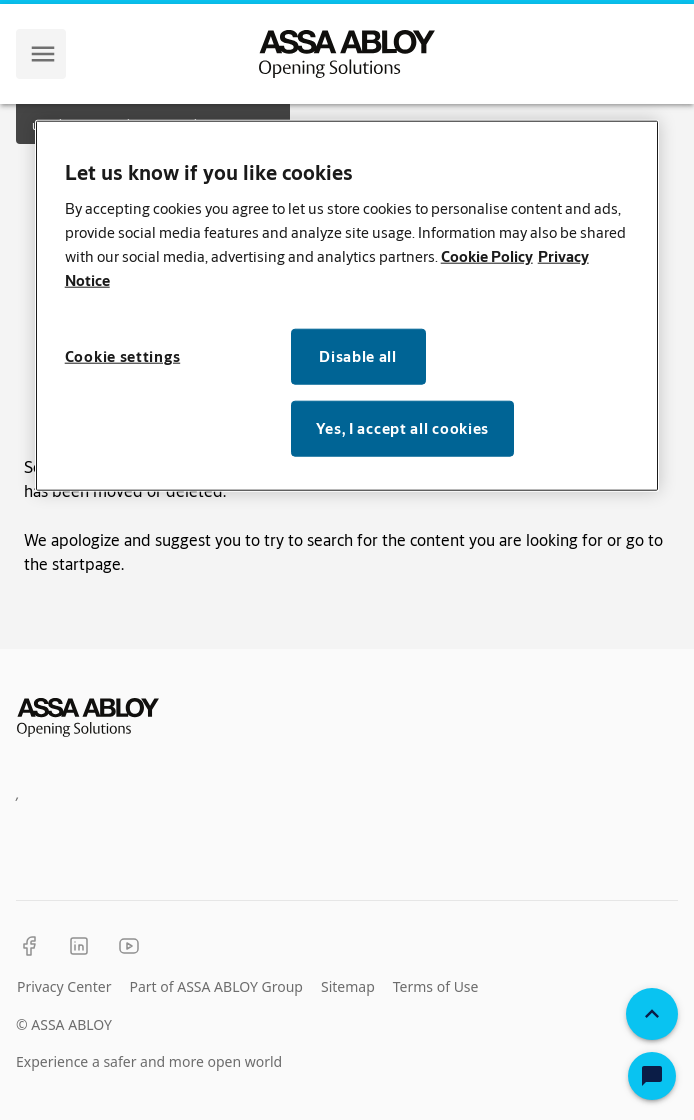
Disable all (358, 355)
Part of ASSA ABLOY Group (216, 986)
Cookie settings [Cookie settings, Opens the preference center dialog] (123, 355)
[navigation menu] (43, 54)
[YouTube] (129, 946)
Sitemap (348, 986)
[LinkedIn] (79, 946)
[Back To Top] (652, 1014)
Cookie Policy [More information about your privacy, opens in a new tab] (487, 255)
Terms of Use (436, 986)
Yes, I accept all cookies (403, 427)
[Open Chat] (652, 1076)
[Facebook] (29, 946)
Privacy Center (64, 986)
